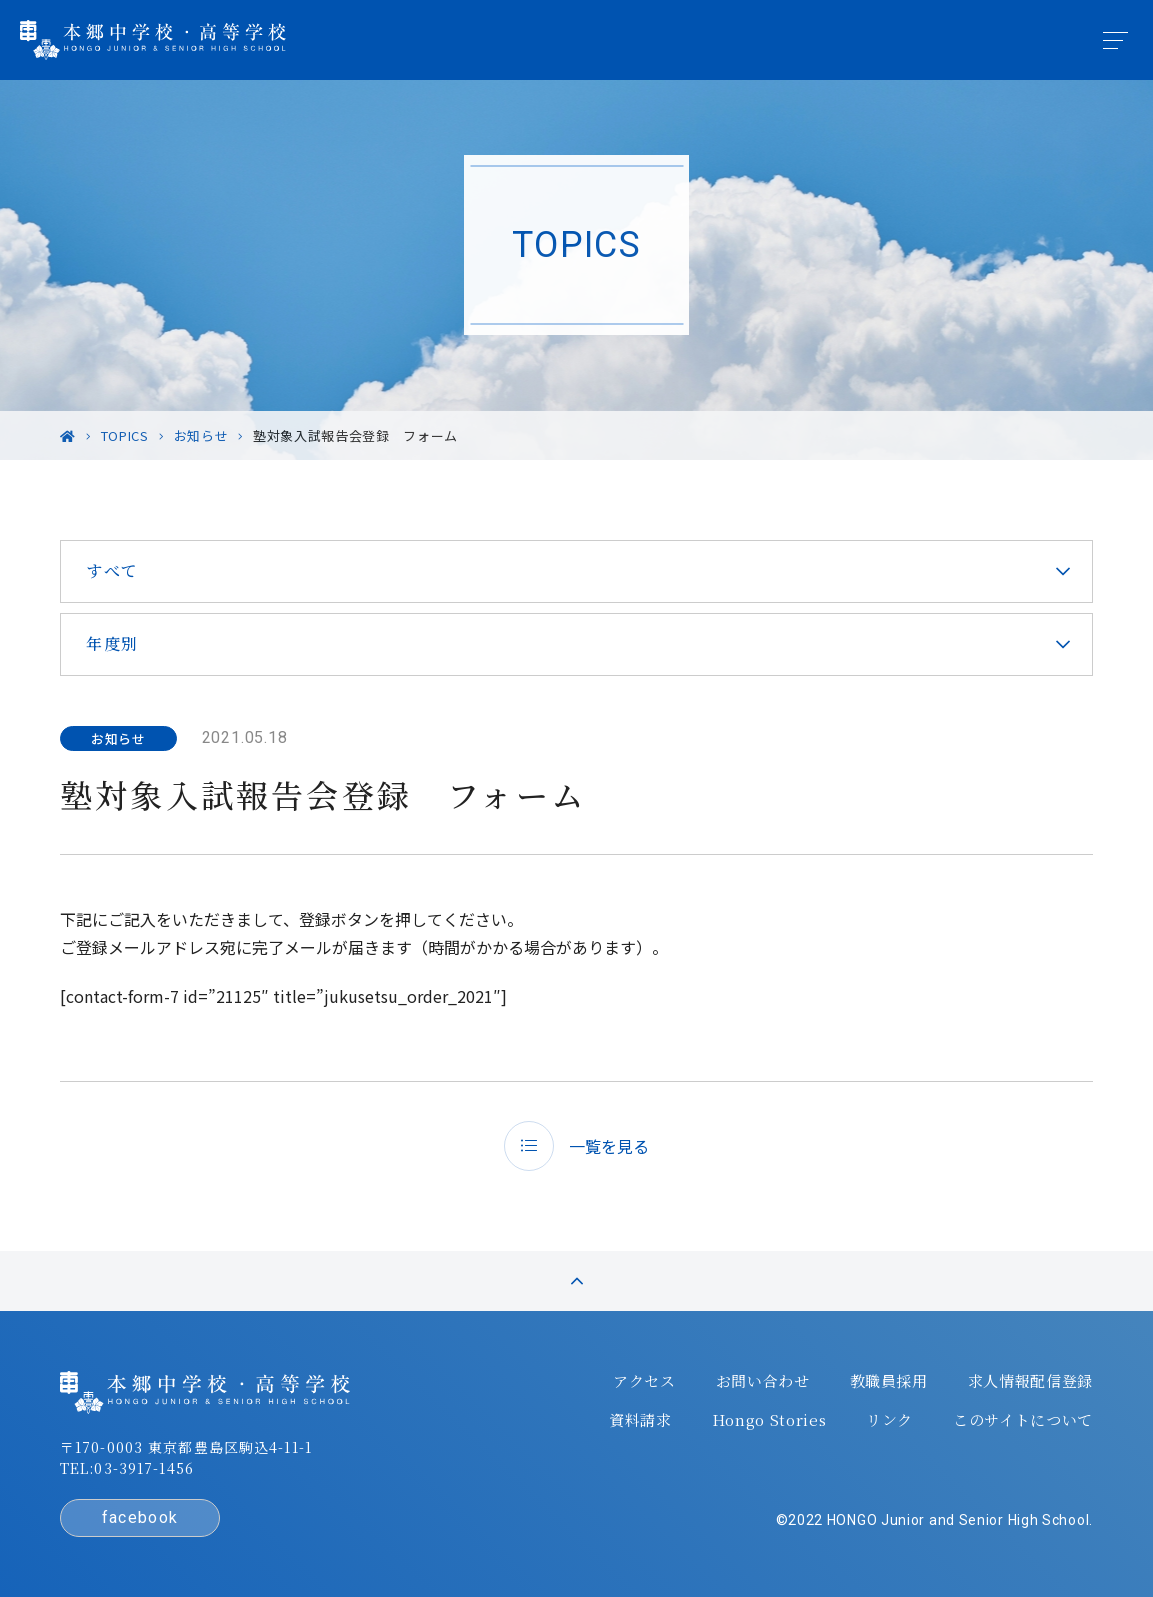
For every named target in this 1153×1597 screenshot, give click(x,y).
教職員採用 (889, 1381)
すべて (112, 570)
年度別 (112, 643)
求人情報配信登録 (1030, 1381)
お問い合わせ (763, 1381)
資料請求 (640, 1420)
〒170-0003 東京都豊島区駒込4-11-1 (186, 1447)
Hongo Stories (769, 1420)
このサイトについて (1023, 1420)
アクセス (644, 1381)
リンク (889, 1420)
